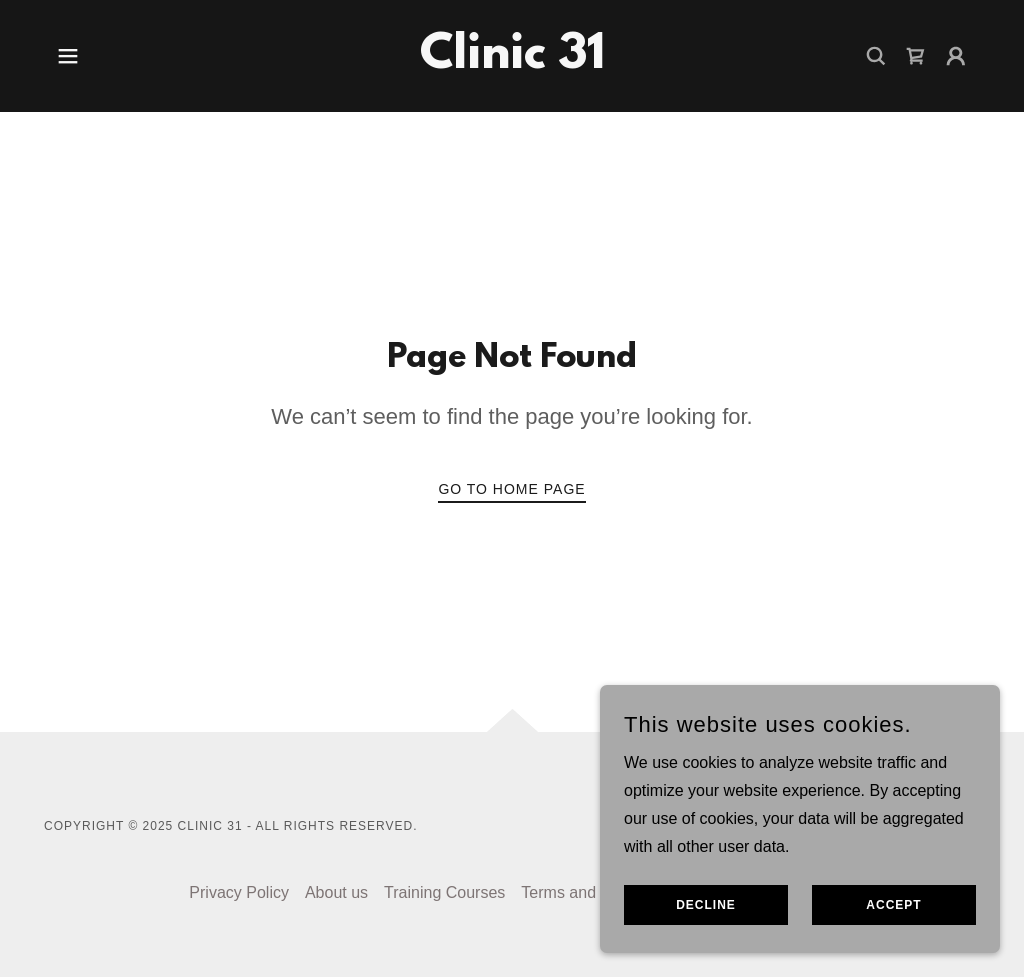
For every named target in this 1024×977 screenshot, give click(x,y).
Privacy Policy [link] (239, 892)
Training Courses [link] (444, 892)
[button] (68, 56)
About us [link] (336, 892)
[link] (512, 62)
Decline (706, 905)
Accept (893, 905)
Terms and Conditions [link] (598, 892)
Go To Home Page (511, 489)
